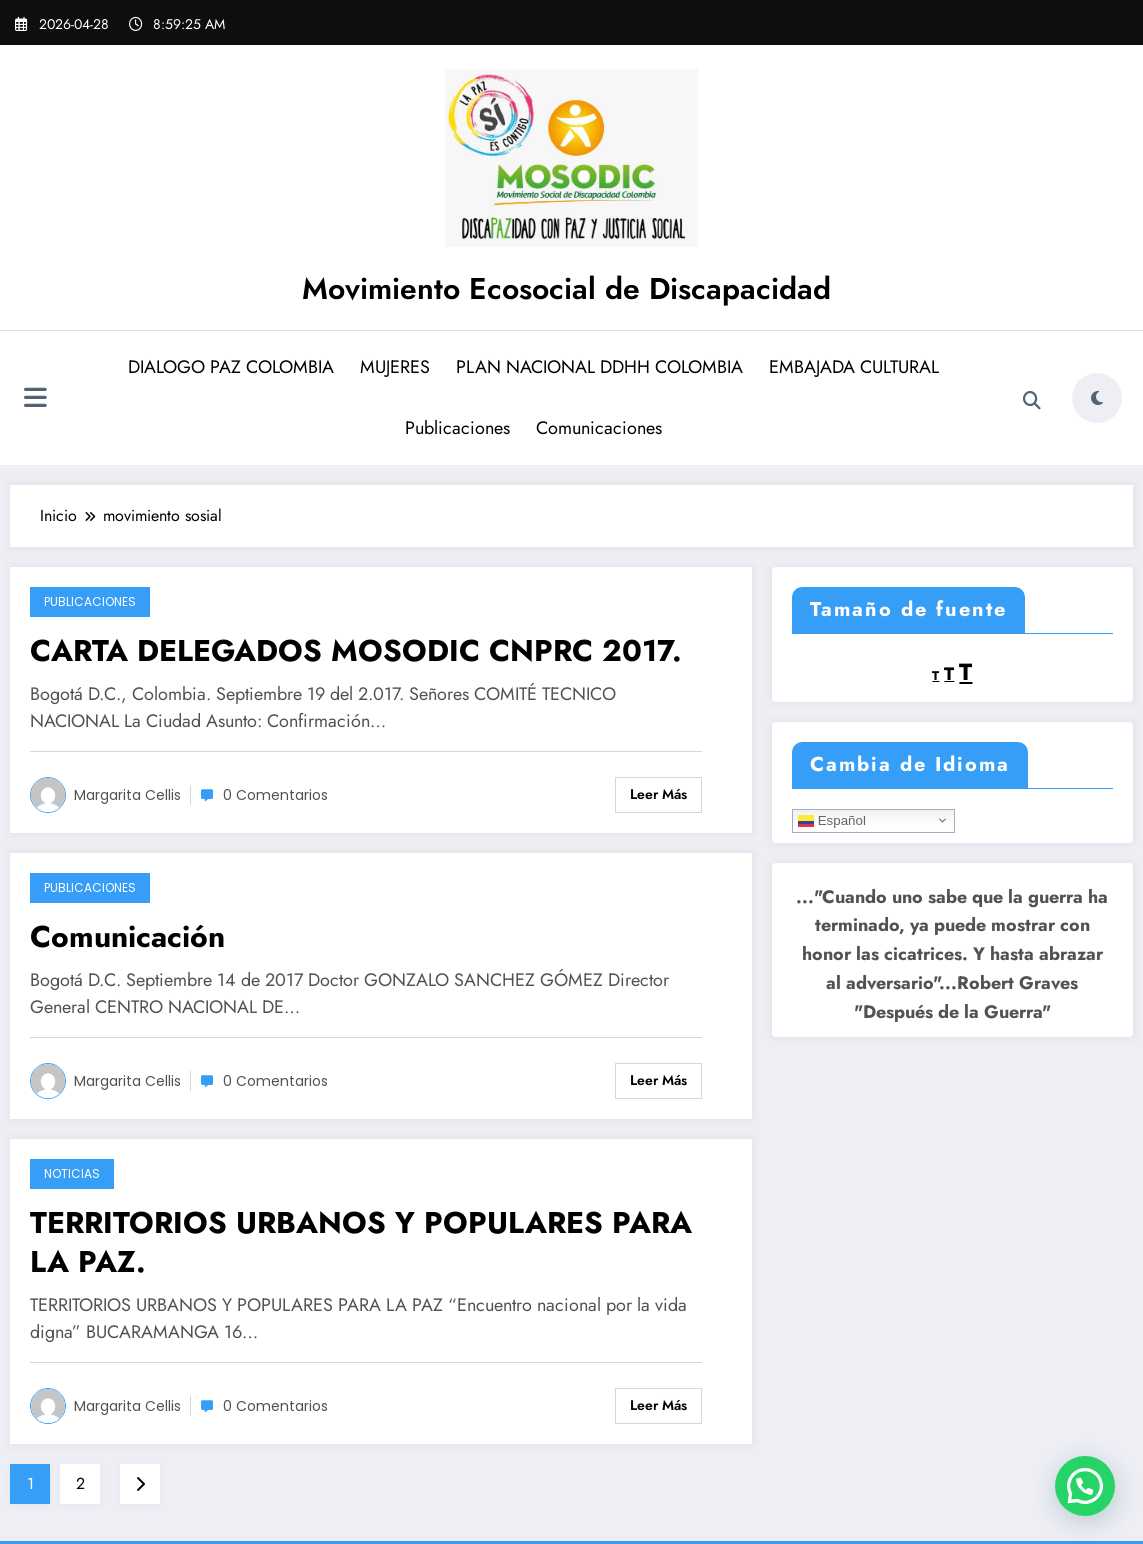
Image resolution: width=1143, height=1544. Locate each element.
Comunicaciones (599, 428)
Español (832, 820)
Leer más (658, 794)
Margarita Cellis (127, 795)
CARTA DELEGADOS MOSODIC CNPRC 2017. (356, 650)
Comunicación (127, 936)
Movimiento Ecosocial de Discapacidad (566, 288)
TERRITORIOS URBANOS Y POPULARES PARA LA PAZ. (361, 1242)
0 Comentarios (275, 795)
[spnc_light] (1097, 398)
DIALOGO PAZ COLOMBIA (231, 367)
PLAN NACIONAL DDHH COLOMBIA (599, 367)
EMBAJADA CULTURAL (854, 367)
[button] (1085, 1486)
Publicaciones (457, 428)
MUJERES (395, 367)
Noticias (72, 1173)
